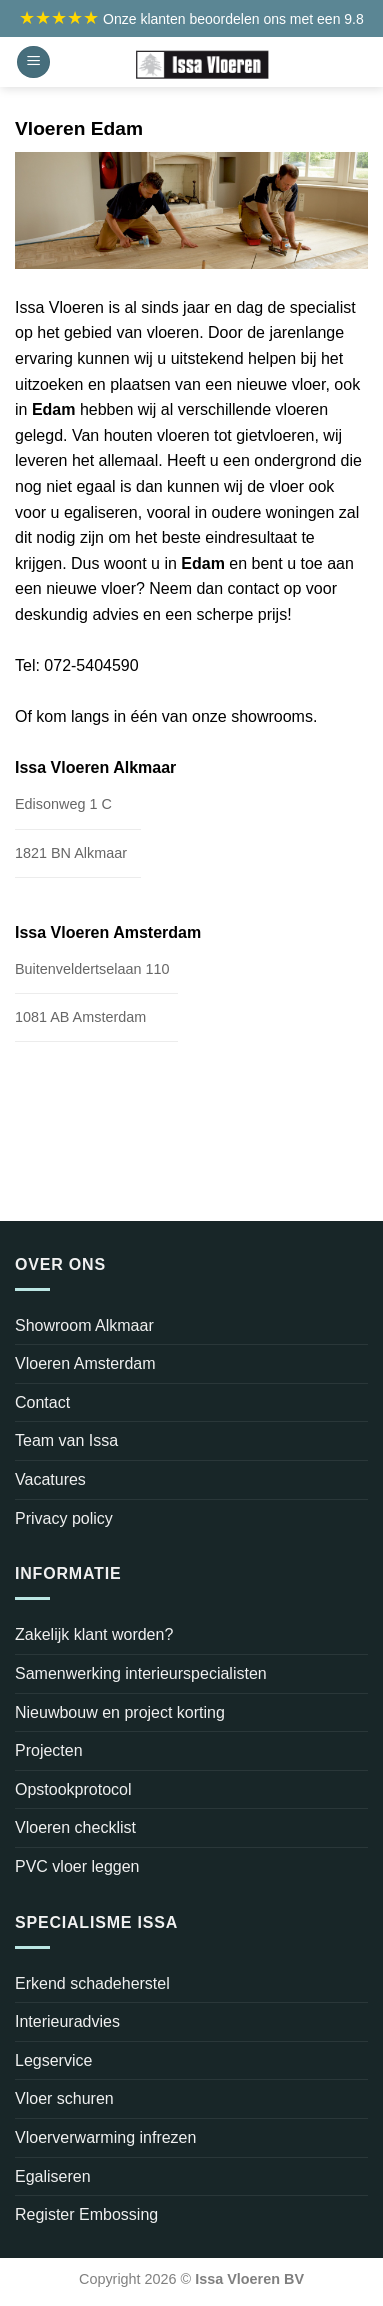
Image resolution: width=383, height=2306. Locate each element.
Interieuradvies (67, 2021)
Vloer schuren (64, 2098)
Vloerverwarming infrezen (105, 2137)
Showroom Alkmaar (84, 1325)
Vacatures (50, 1479)
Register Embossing (86, 2214)
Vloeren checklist (75, 1827)
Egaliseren (53, 2176)
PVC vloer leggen (77, 1866)
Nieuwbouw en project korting (120, 1712)
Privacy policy (64, 1518)
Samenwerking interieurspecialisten (141, 1673)
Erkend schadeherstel (92, 1983)
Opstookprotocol (73, 1789)
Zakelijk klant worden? (94, 1634)
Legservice (53, 2060)
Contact (42, 1402)
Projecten (49, 1750)
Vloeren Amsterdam (85, 1363)
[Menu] (33, 62)
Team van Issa (66, 1440)
